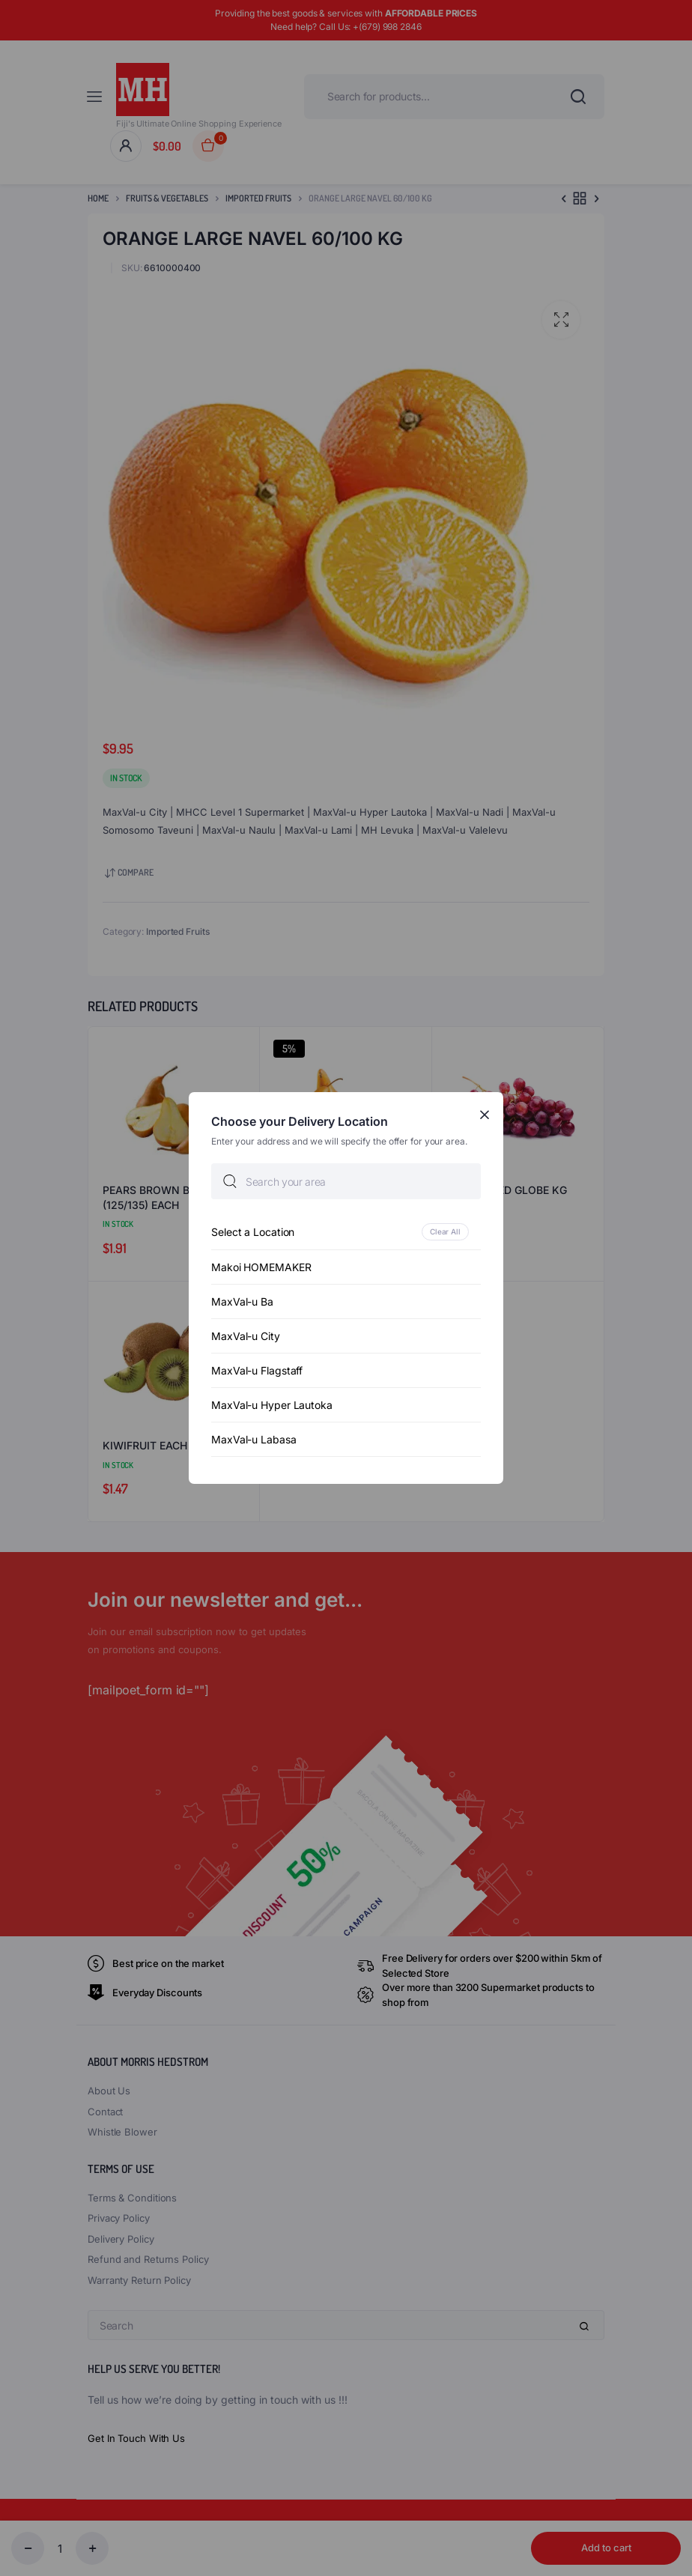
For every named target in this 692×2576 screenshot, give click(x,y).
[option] (346, 1231)
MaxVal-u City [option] (245, 1336)
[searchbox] (346, 1181)
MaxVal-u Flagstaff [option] (257, 1370)
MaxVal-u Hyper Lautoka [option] (272, 1404)
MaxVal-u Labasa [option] (254, 1439)
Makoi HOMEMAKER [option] (261, 1267)
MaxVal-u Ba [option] (242, 1301)
